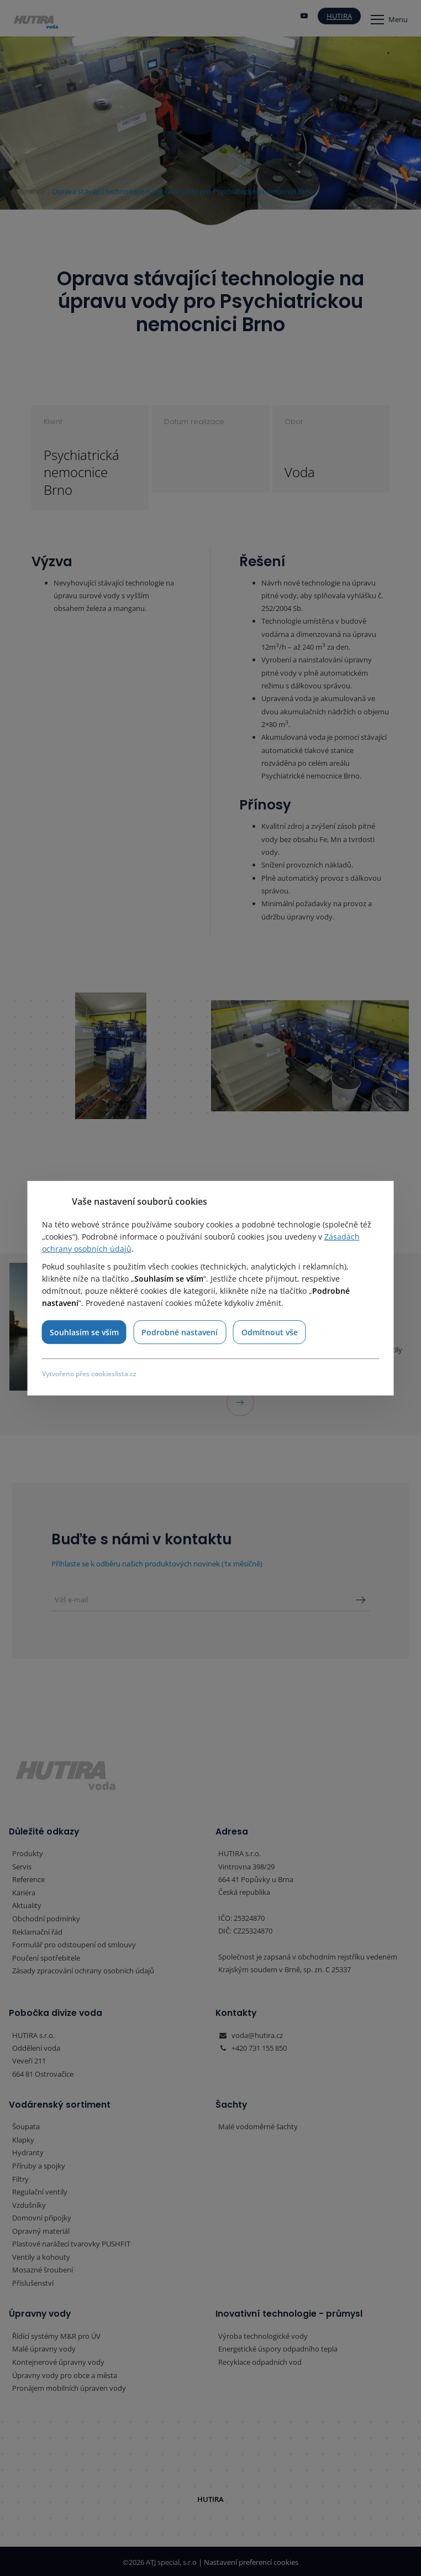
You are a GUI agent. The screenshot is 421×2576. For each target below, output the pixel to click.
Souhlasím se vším (84, 1331)
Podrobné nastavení (180, 1331)
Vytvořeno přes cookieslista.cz (89, 1373)
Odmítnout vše (270, 1331)
